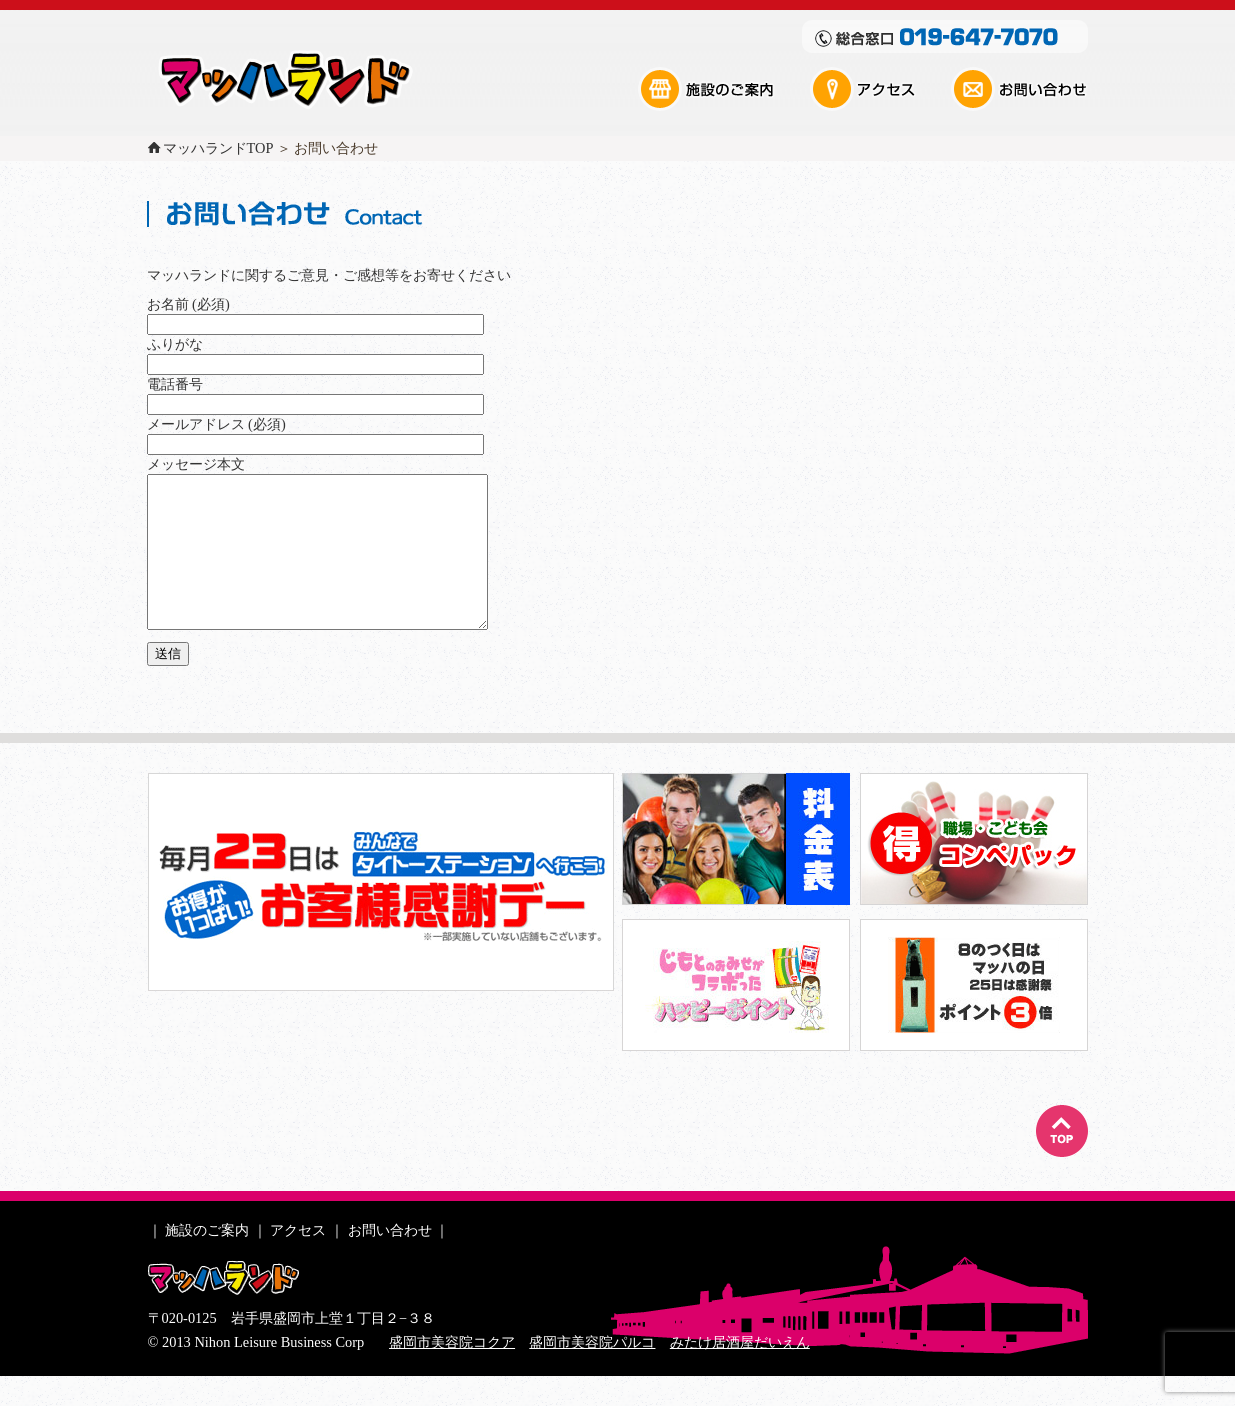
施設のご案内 (723, 89)
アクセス (879, 89)
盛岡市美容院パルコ (592, 1372)
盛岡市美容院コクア (452, 1372)
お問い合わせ (1019, 89)
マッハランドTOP (218, 148)
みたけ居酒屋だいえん (740, 1372)
